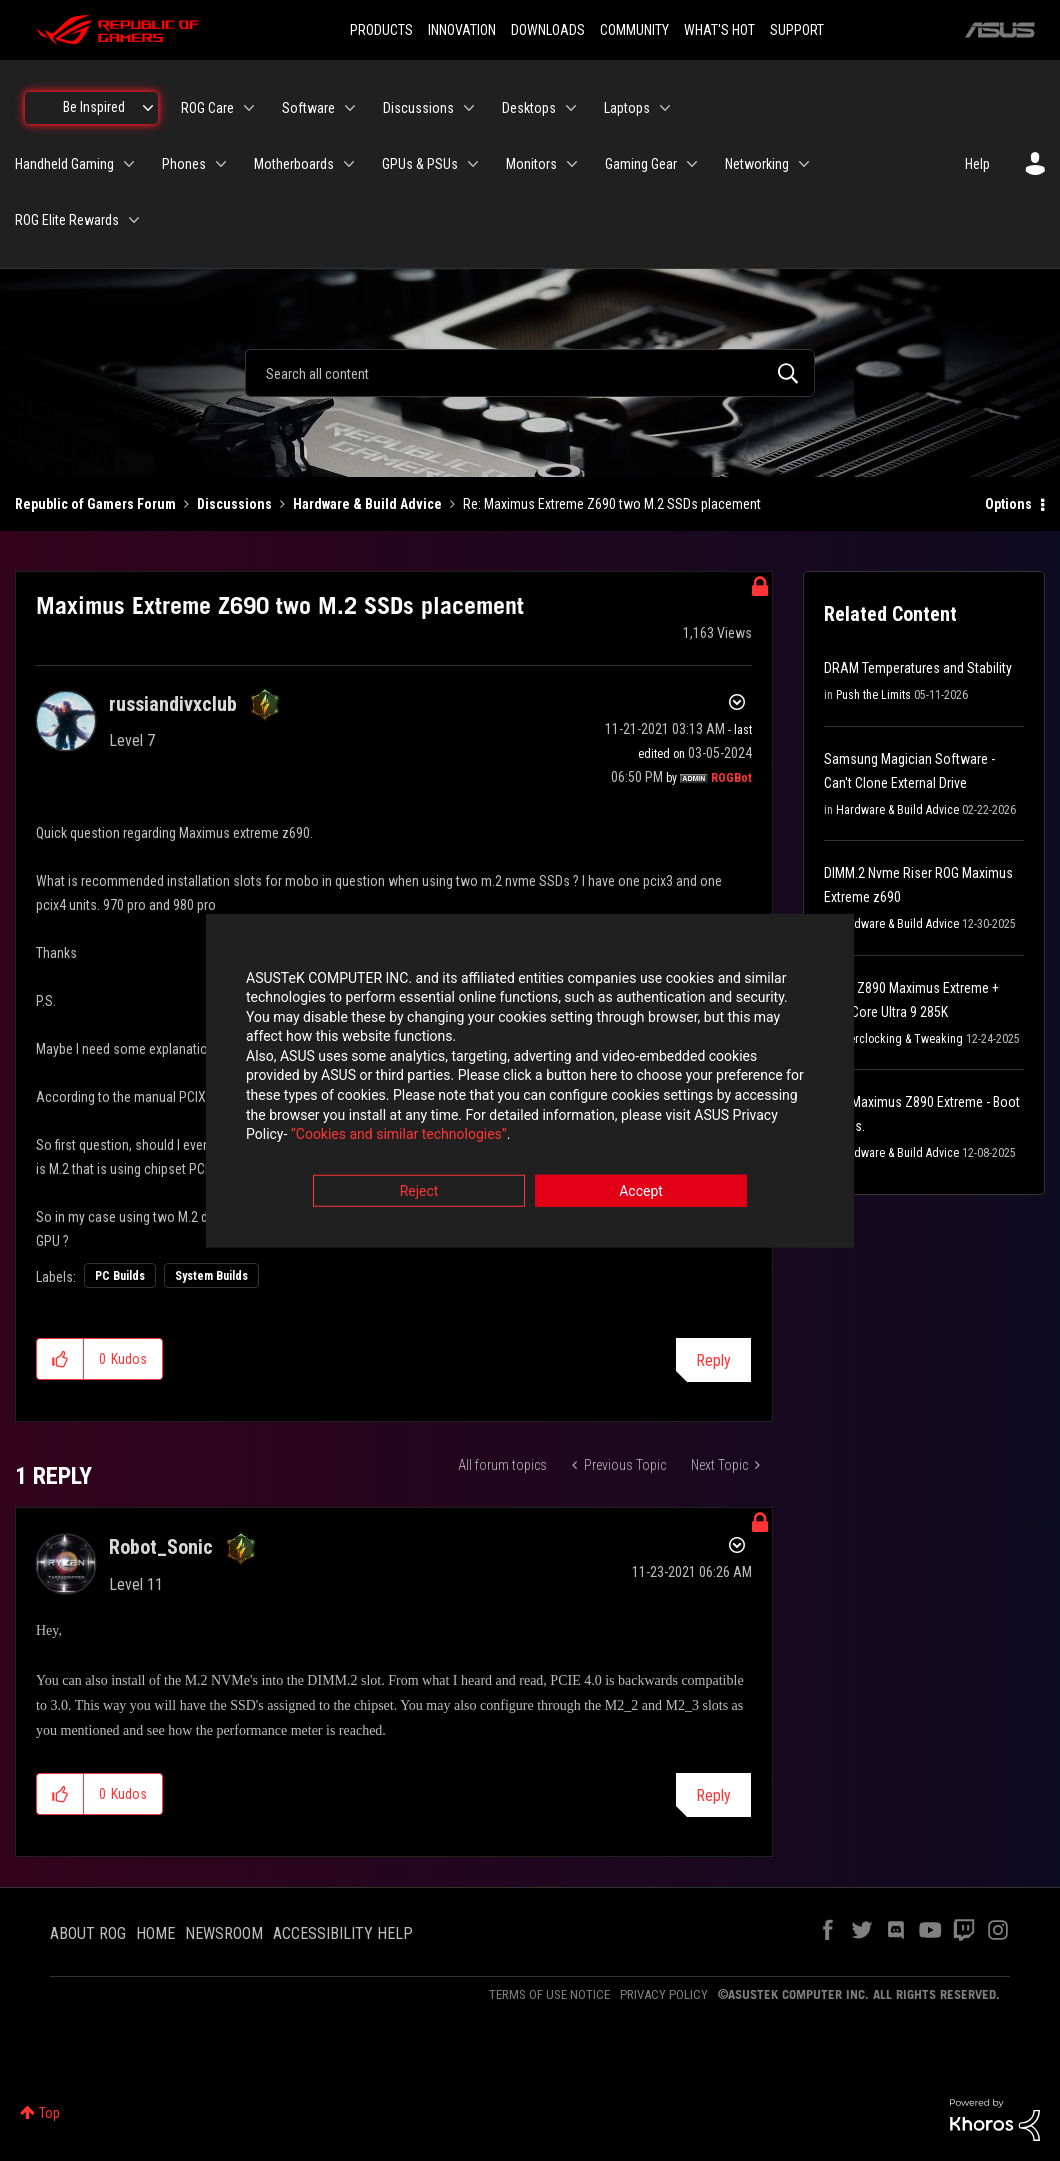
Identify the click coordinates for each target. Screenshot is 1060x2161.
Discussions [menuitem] (418, 108)
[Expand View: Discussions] (469, 108)
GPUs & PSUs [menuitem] (420, 164)
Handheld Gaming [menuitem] (64, 164)
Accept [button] (641, 1191)
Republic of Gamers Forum (95, 504)
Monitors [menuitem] (531, 164)
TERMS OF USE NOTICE (549, 1994)
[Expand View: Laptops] (665, 108)
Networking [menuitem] (757, 164)
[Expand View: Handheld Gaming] (129, 164)
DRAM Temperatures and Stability (918, 668)
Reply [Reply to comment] (713, 1795)
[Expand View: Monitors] (572, 164)
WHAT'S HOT (719, 30)
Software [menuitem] (308, 108)
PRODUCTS (381, 30)
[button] (60, 1359)
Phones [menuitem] (184, 164)
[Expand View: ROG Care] (249, 108)
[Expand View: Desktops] (571, 108)
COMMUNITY (634, 30)
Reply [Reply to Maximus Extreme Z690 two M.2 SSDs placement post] (713, 1360)
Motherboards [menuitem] (294, 164)
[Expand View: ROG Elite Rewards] (134, 220)
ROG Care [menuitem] (207, 108)
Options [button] (1008, 504)
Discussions (234, 504)
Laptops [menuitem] (627, 108)
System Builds (211, 1276)
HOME (155, 1933)
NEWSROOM (224, 1933)
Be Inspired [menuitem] (94, 107)
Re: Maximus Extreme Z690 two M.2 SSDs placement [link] (612, 504)
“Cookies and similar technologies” (399, 1135)
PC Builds (120, 1276)
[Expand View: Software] (350, 108)
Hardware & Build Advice (367, 504)
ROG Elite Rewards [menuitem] (67, 220)
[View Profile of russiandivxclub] (173, 704)
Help (977, 164)
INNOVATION (462, 30)
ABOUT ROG (88, 1933)
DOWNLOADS (548, 30)
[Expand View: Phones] (221, 164)
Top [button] (49, 2113)
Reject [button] (419, 1191)
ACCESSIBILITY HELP (343, 1933)
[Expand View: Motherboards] (349, 164)
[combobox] (530, 373)
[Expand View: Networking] (804, 164)
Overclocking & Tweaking (899, 1039)
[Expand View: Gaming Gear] (692, 164)
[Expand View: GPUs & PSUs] (473, 164)
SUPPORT (797, 30)
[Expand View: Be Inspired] (148, 108)
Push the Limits (873, 695)
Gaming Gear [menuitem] (641, 164)
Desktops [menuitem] (529, 108)
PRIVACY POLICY (664, 1994)
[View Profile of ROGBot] (731, 778)
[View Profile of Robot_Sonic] (161, 1547)
